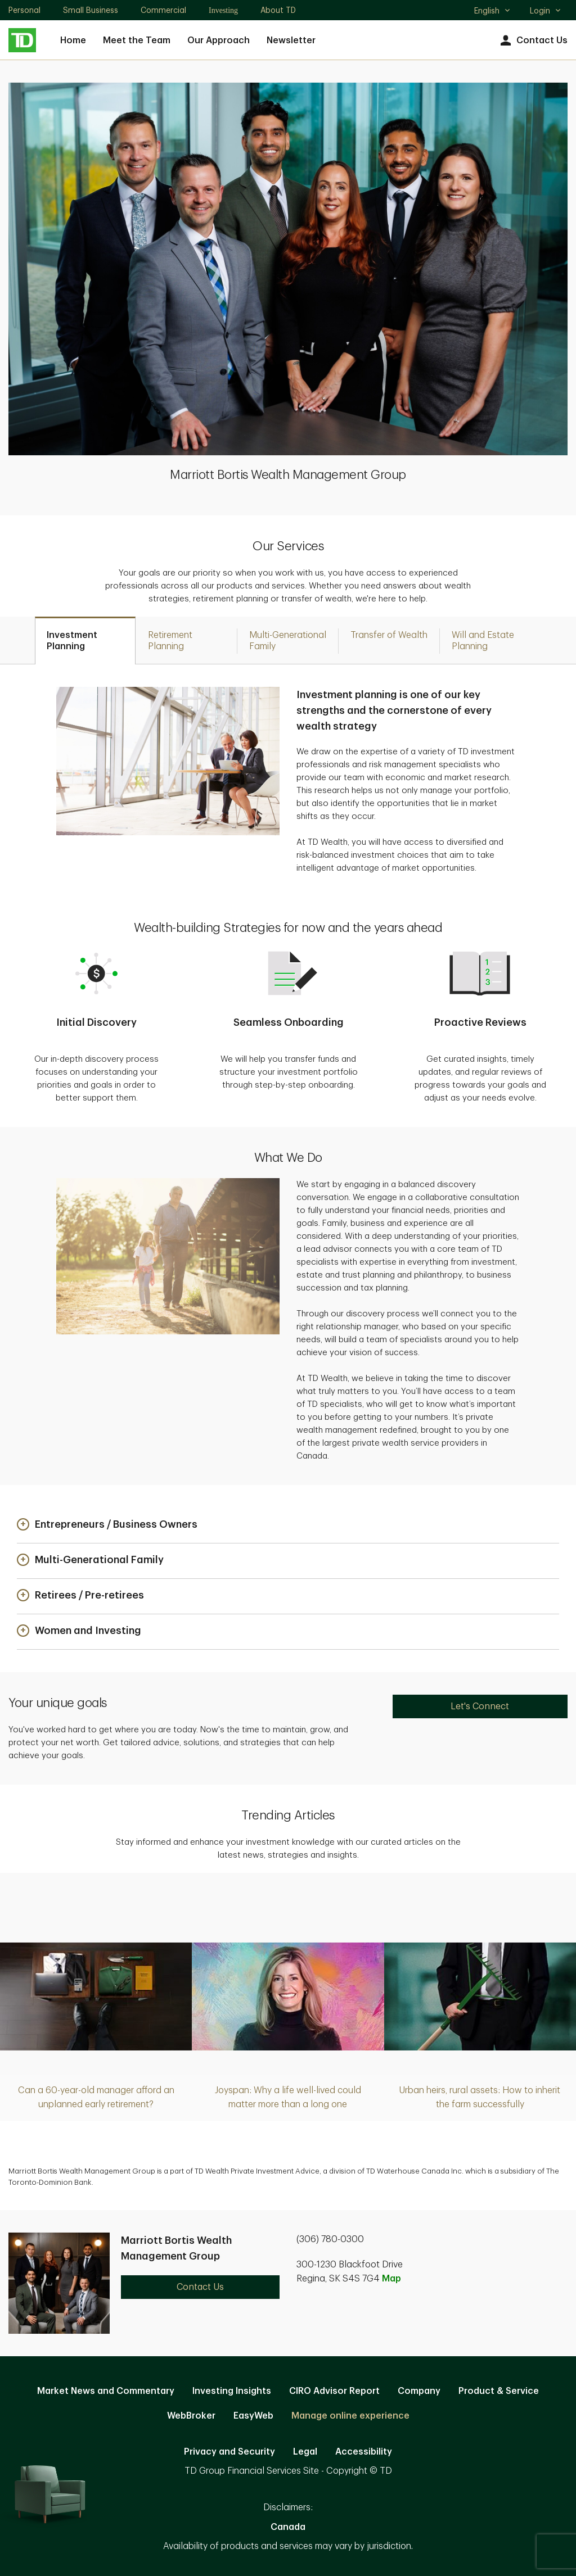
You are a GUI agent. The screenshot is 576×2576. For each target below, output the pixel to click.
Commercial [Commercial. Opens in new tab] (163, 10)
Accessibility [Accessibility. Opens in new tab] (363, 2451)
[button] (107, 1525)
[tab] (85, 640)
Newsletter (291, 40)
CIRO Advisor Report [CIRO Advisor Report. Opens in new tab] (334, 2391)
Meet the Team (136, 40)
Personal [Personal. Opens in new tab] (24, 10)
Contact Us (532, 41)
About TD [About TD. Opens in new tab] (278, 10)
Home (73, 40)
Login (545, 11)
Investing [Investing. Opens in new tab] (223, 10)
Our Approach (218, 40)
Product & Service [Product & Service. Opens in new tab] (498, 2391)
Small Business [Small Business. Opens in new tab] (90, 10)
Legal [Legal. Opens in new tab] (305, 2451)
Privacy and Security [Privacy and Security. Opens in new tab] (229, 2451)
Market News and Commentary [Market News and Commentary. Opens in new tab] (105, 2391)
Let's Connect (480, 1706)
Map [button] (391, 2278)
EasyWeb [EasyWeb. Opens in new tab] (253, 2415)
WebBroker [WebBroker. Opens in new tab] (191, 2415)
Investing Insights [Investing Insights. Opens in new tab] (231, 2391)
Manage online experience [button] (350, 2415)
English (492, 12)
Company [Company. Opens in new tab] (419, 2391)
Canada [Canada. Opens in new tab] (288, 2527)
